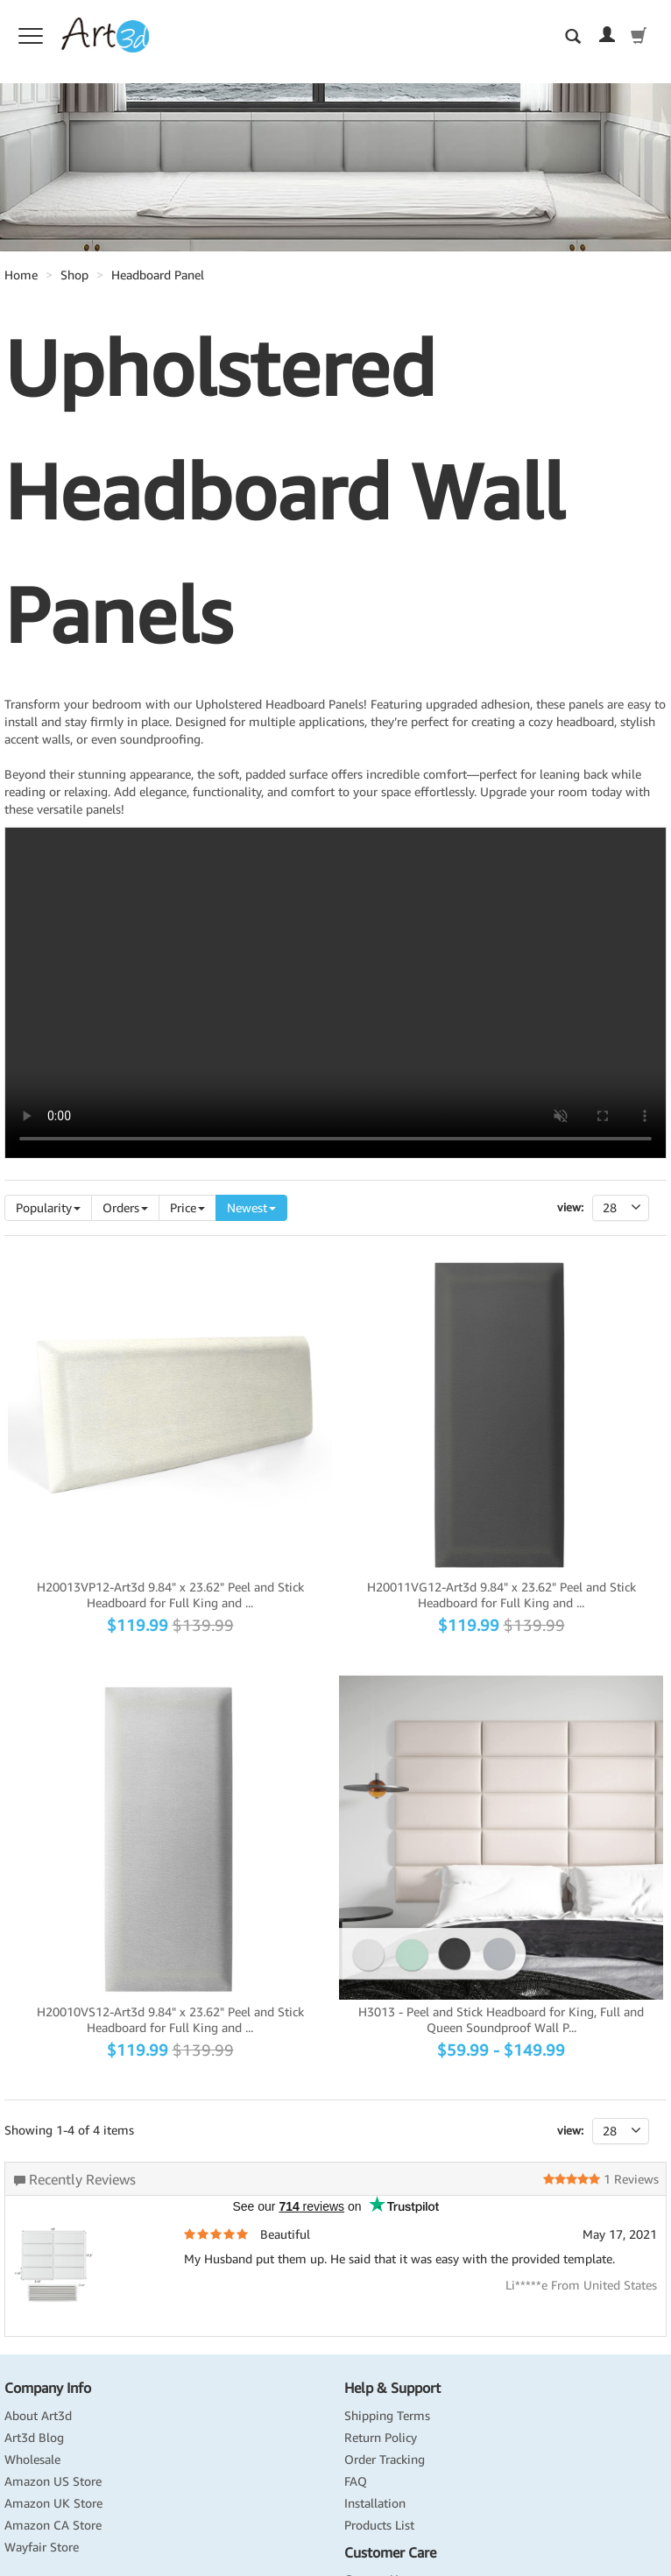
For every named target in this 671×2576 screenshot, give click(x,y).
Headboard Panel (157, 275)
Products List (379, 2525)
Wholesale (32, 2459)
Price (187, 1208)
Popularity (48, 1208)
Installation (375, 2503)
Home (21, 275)
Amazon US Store (53, 2481)
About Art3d (38, 2416)
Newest (251, 1208)
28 (626, 1208)
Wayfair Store (41, 2547)
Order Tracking (384, 2459)
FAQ (355, 2481)
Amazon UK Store (53, 2503)
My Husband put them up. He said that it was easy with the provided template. (399, 2259)
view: (570, 2130)
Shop (74, 275)
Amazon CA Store (53, 2525)
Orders (125, 1208)
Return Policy (380, 2437)
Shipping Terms (387, 2416)
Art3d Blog (34, 2437)
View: (570, 1207)
